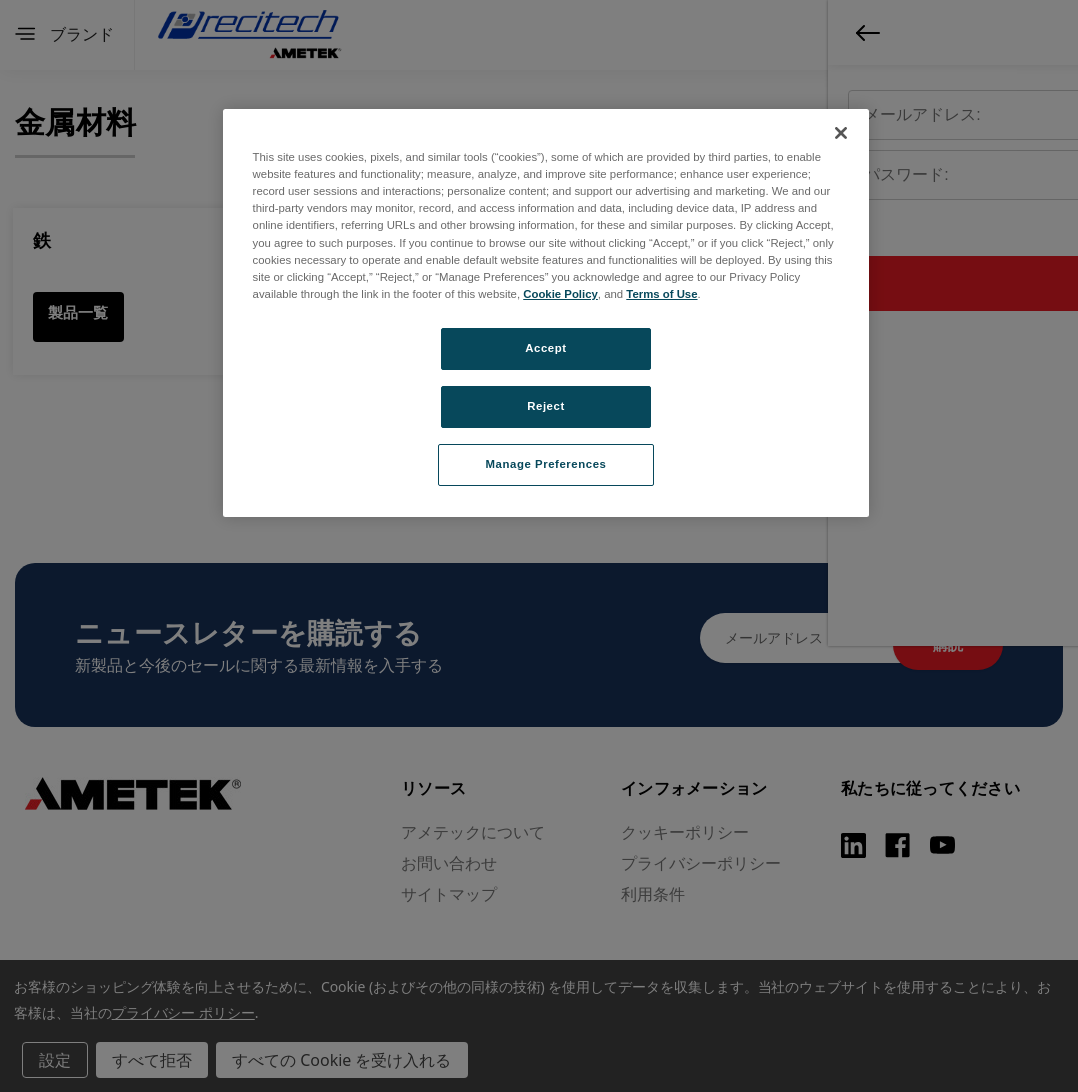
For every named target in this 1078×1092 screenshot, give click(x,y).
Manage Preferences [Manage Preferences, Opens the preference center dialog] (546, 464)
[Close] (841, 133)
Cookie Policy (560, 294)
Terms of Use (661, 294)
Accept (545, 348)
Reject (546, 406)
